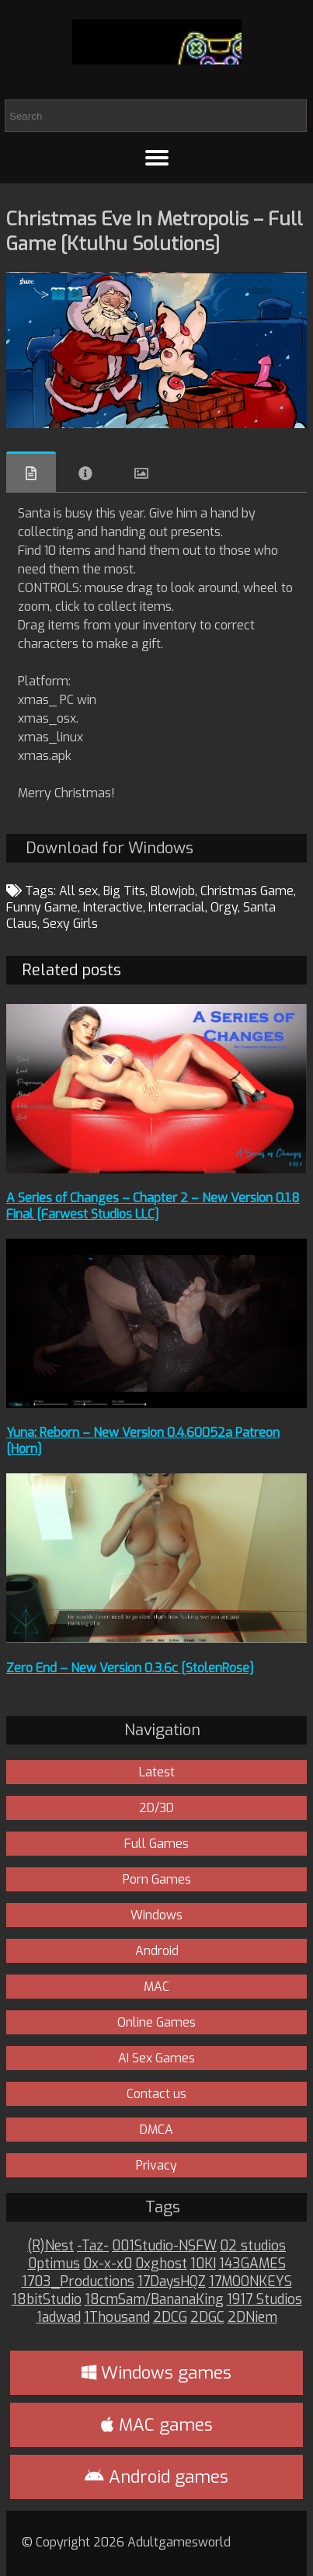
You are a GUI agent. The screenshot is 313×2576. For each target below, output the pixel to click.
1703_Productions (78, 2282)
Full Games (156, 1843)
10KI (203, 2264)
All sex (78, 891)
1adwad (59, 2318)
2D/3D (156, 1808)
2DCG (170, 2318)
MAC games (157, 2425)
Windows (156, 1915)
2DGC (207, 2318)
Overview (31, 472)
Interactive (113, 907)
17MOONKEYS (250, 2282)
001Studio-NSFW (164, 2246)
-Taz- (93, 2246)
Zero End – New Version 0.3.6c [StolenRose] (130, 1668)
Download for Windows (109, 848)
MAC (156, 1986)
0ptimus (54, 2264)
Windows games (156, 2373)
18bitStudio (47, 2300)
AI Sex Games (156, 2058)
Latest (157, 1772)
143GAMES (252, 2264)
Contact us (156, 2094)
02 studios (253, 2246)
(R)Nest (50, 2246)
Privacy (156, 2165)
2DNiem (252, 2318)
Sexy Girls (70, 923)
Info (85, 473)
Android (157, 1951)
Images (141, 473)
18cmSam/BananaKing (154, 2300)
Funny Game (42, 907)
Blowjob (173, 891)
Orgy (224, 907)
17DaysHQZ (171, 2282)
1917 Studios (264, 2300)
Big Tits (124, 891)
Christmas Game (247, 891)
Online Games (156, 2022)
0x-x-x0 (107, 2264)
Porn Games (157, 1879)
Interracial (176, 907)
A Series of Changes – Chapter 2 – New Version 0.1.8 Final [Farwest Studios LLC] (153, 1206)
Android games (156, 2477)
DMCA (156, 2129)
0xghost (161, 2264)
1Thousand (117, 2318)
